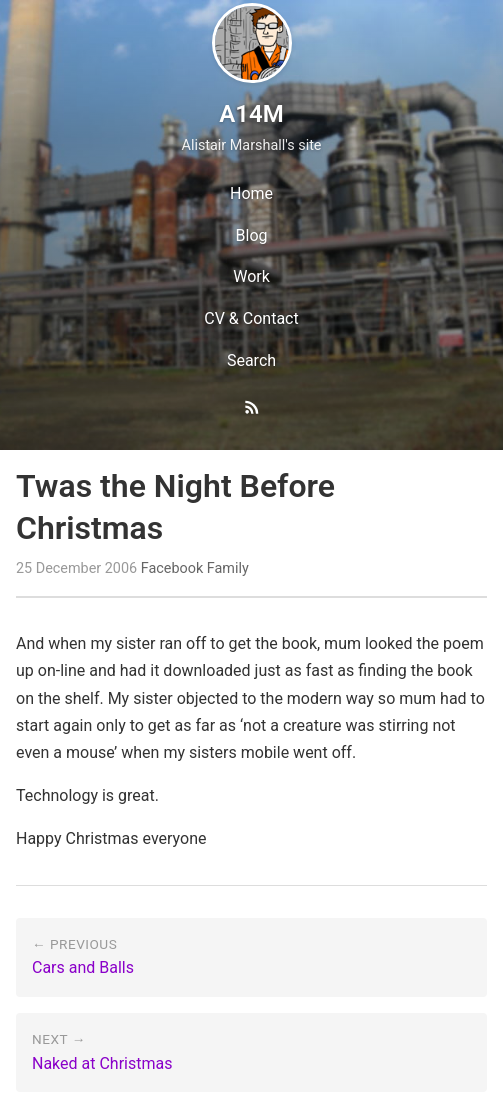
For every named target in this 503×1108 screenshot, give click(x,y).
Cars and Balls (83, 967)
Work (251, 276)
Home (251, 193)
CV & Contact (251, 318)
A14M (251, 114)
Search (251, 360)
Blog (252, 235)
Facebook (172, 568)
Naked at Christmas (102, 1063)
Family (228, 568)
